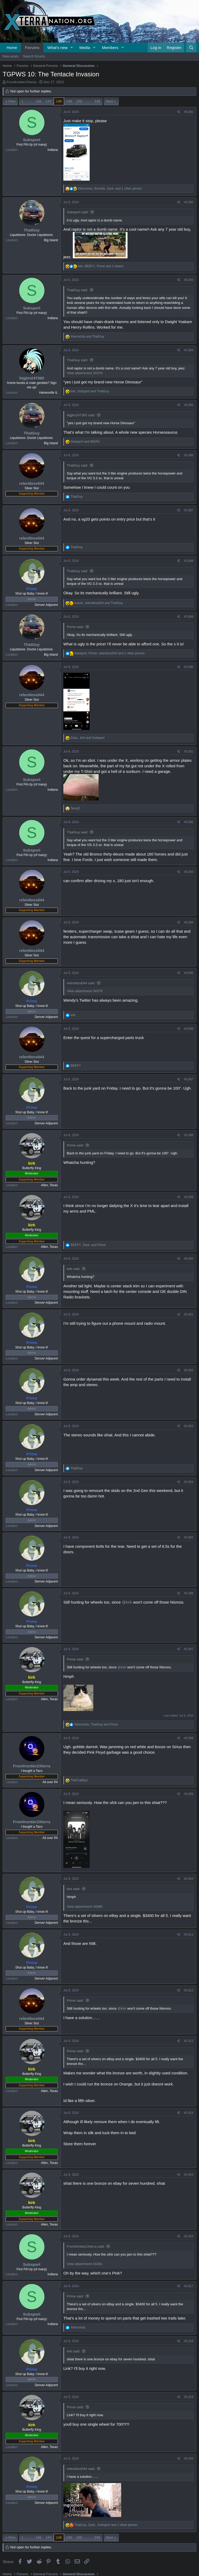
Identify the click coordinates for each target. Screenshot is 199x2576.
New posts (11, 56)
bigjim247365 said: (81, 415)
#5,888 (188, 561)
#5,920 (188, 2458)
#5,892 (188, 822)
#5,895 (188, 973)
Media (84, 47)
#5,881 (188, 112)
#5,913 (188, 2041)
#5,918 (188, 2341)
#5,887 (188, 510)
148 (59, 101)
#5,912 (188, 1990)
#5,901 (188, 1314)
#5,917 (188, 2286)
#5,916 (188, 2236)
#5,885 (188, 405)
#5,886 (188, 455)
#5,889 (188, 617)
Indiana (53, 150)
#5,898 (188, 1135)
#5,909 (188, 1794)
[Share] (178, 112)
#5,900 (188, 1258)
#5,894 (188, 922)
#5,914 (188, 2113)
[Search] (191, 47)
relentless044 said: (81, 983)
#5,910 (188, 1879)
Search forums (34, 56)
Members (110, 47)
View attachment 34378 (85, 991)
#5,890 (188, 667)
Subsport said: (78, 212)
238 (97, 101)
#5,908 (188, 1738)
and (87, 336)
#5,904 (188, 1482)
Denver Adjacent (46, 605)
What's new (57, 47)
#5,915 (188, 2175)
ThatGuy (32, 230)
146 (39, 101)
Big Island (51, 240)
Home (12, 47)
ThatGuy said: (77, 290)
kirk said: (73, 1269)
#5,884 (188, 350)
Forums (32, 47)
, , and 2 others (100, 266)
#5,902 (188, 1370)
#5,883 (188, 280)
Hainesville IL (48, 392)
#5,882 (188, 202)
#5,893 (188, 872)
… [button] (29, 101)
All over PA (50, 1782)
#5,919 (188, 2397)
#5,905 (188, 1537)
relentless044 (31, 483)
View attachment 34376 (85, 373)
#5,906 (188, 1593)
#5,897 (188, 1079)
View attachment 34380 (85, 1906)
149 (69, 101)
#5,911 (188, 1934)
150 (79, 101)
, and (89, 391)
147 (49, 101)
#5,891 (188, 751)
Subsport (31, 139)
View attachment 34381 (85, 2264)
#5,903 (188, 1426)
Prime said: (75, 627)
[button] (71, 47)
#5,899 (188, 1197)
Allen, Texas (49, 1185)
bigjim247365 (31, 378)
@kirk (127, 1602)
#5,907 (188, 1649)
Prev (12, 101)
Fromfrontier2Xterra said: (86, 2246)
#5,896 (188, 1029)
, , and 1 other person (110, 188)
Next (109, 101)
